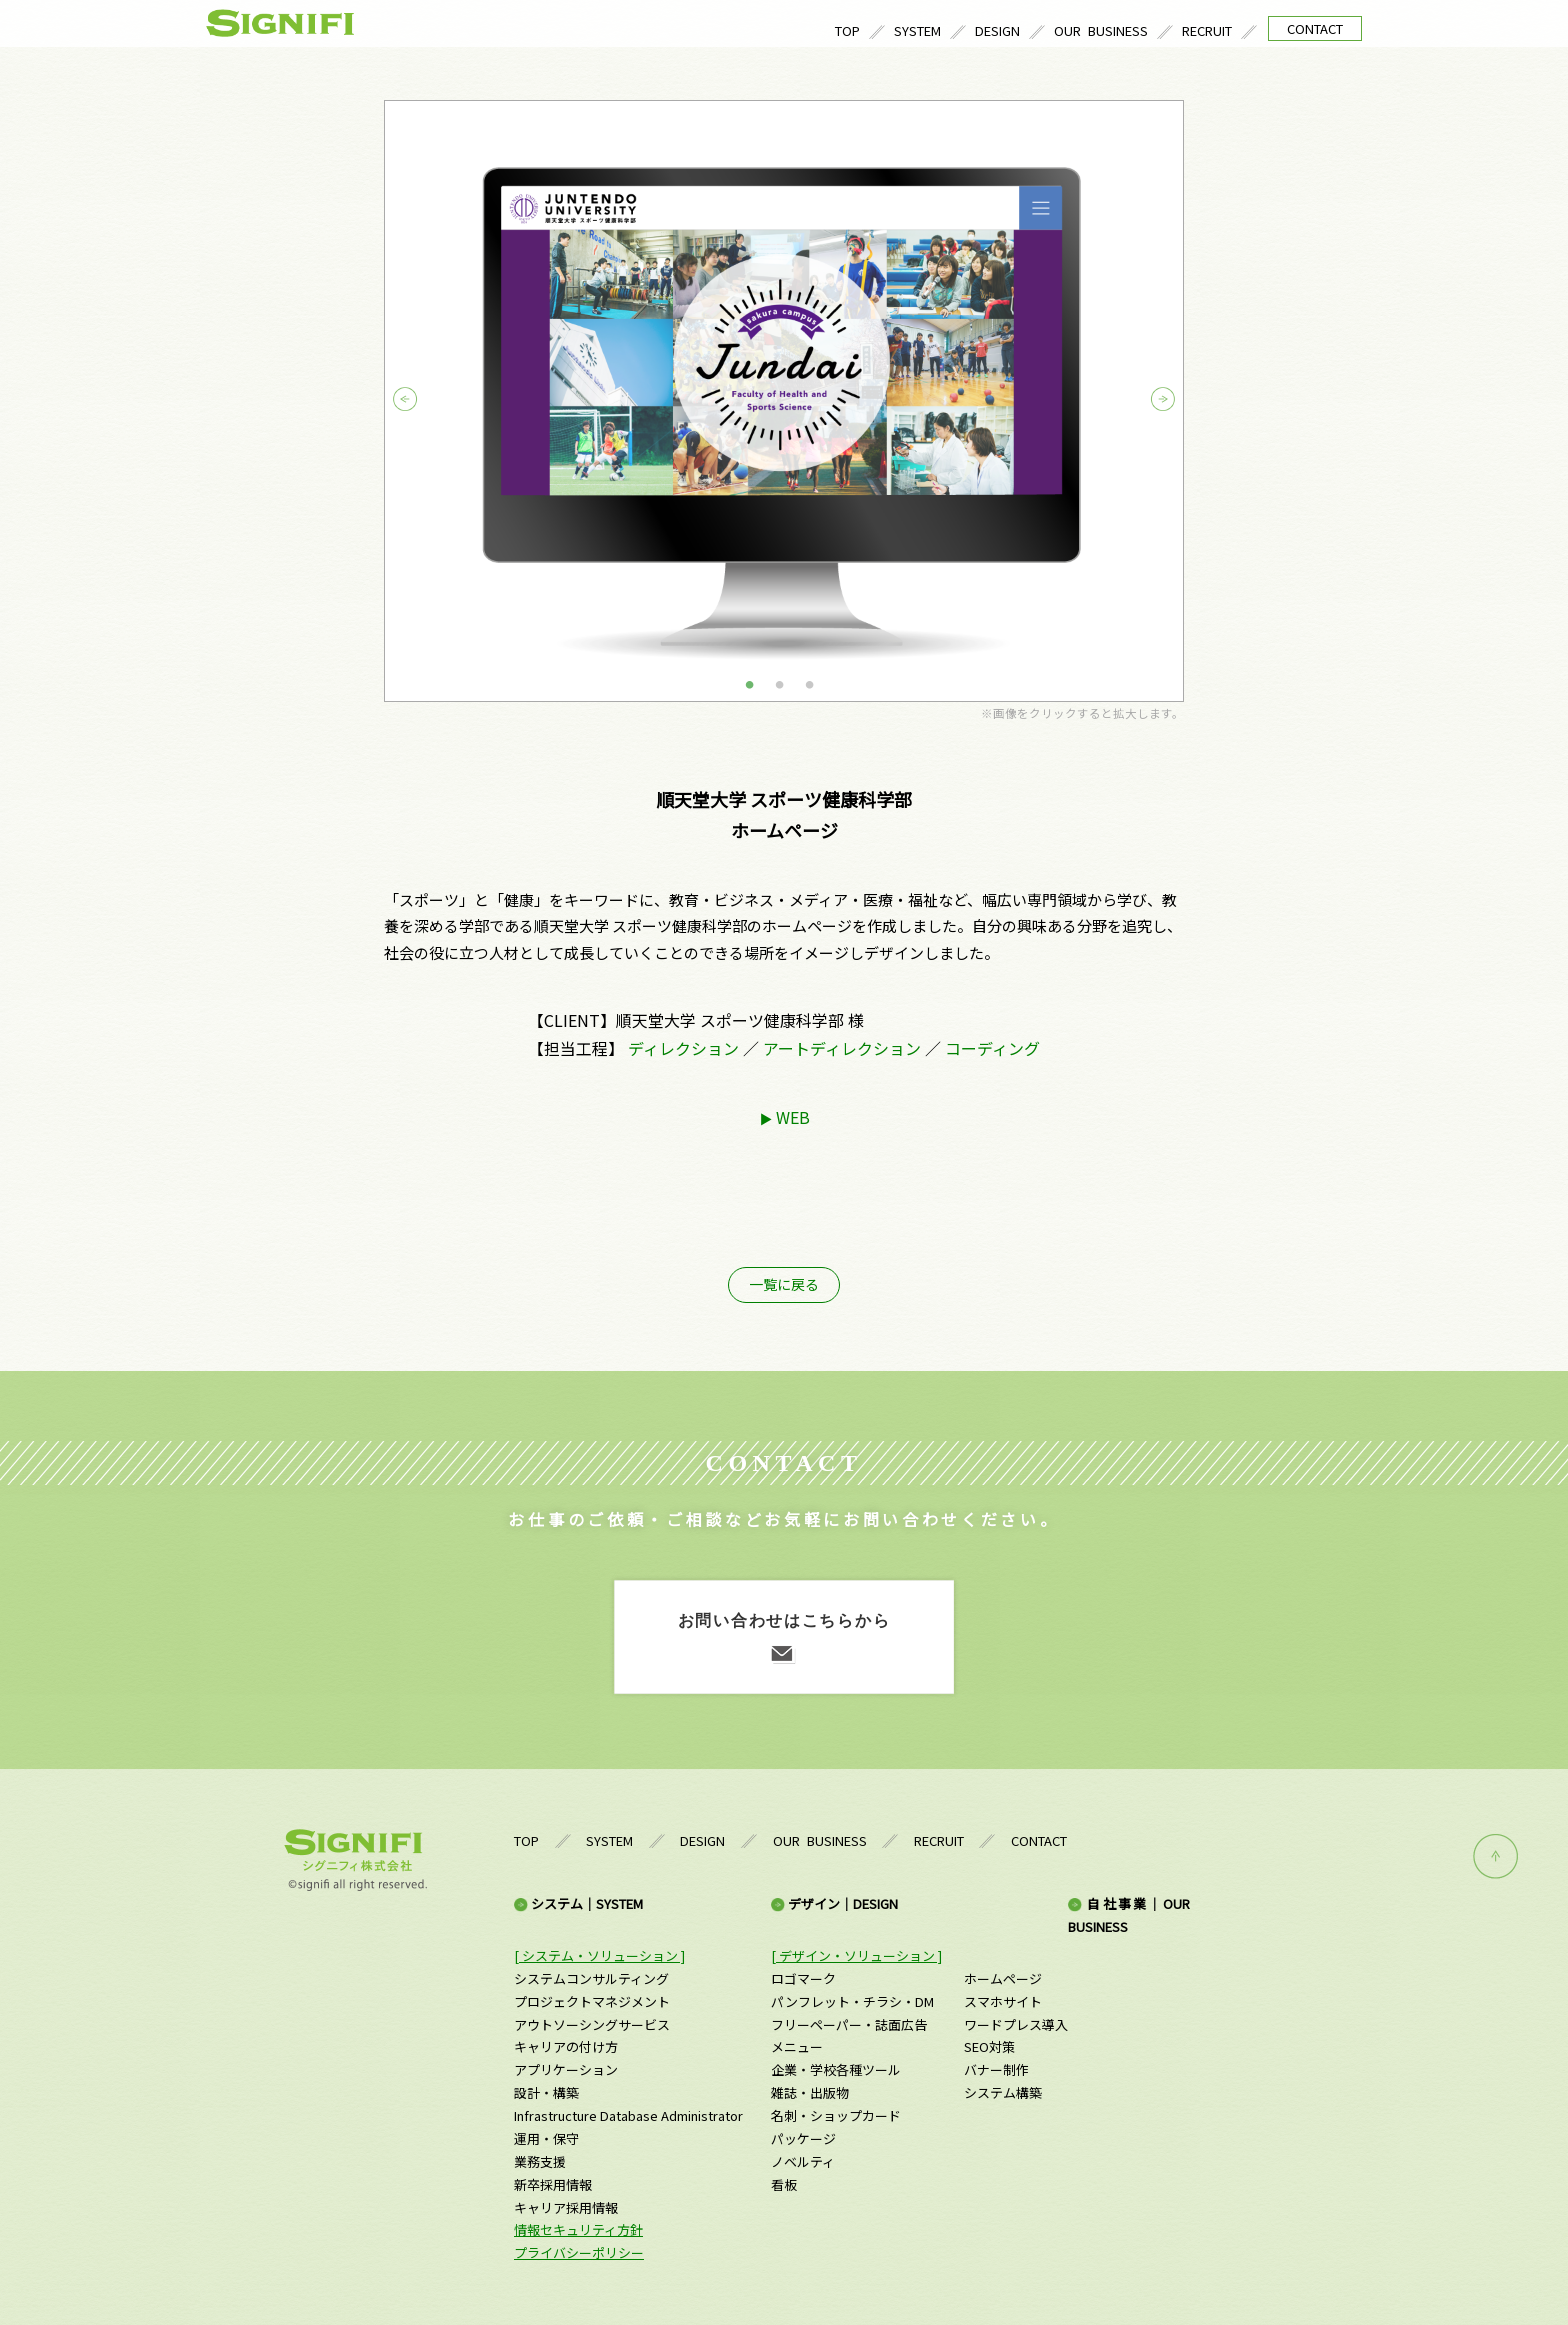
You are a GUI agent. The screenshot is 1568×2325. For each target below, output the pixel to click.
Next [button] (1145, 400)
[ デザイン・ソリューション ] (856, 1955)
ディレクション (683, 1048)
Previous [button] (423, 400)
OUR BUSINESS (1101, 30)
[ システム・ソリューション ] (599, 1955)
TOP (847, 30)
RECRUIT (1207, 30)
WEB (793, 1117)
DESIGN (997, 30)
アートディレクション (842, 1048)
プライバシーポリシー (579, 2252)
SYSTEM (917, 30)
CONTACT (1315, 28)
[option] (784, 401)
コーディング (992, 1048)
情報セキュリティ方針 (578, 2229)
